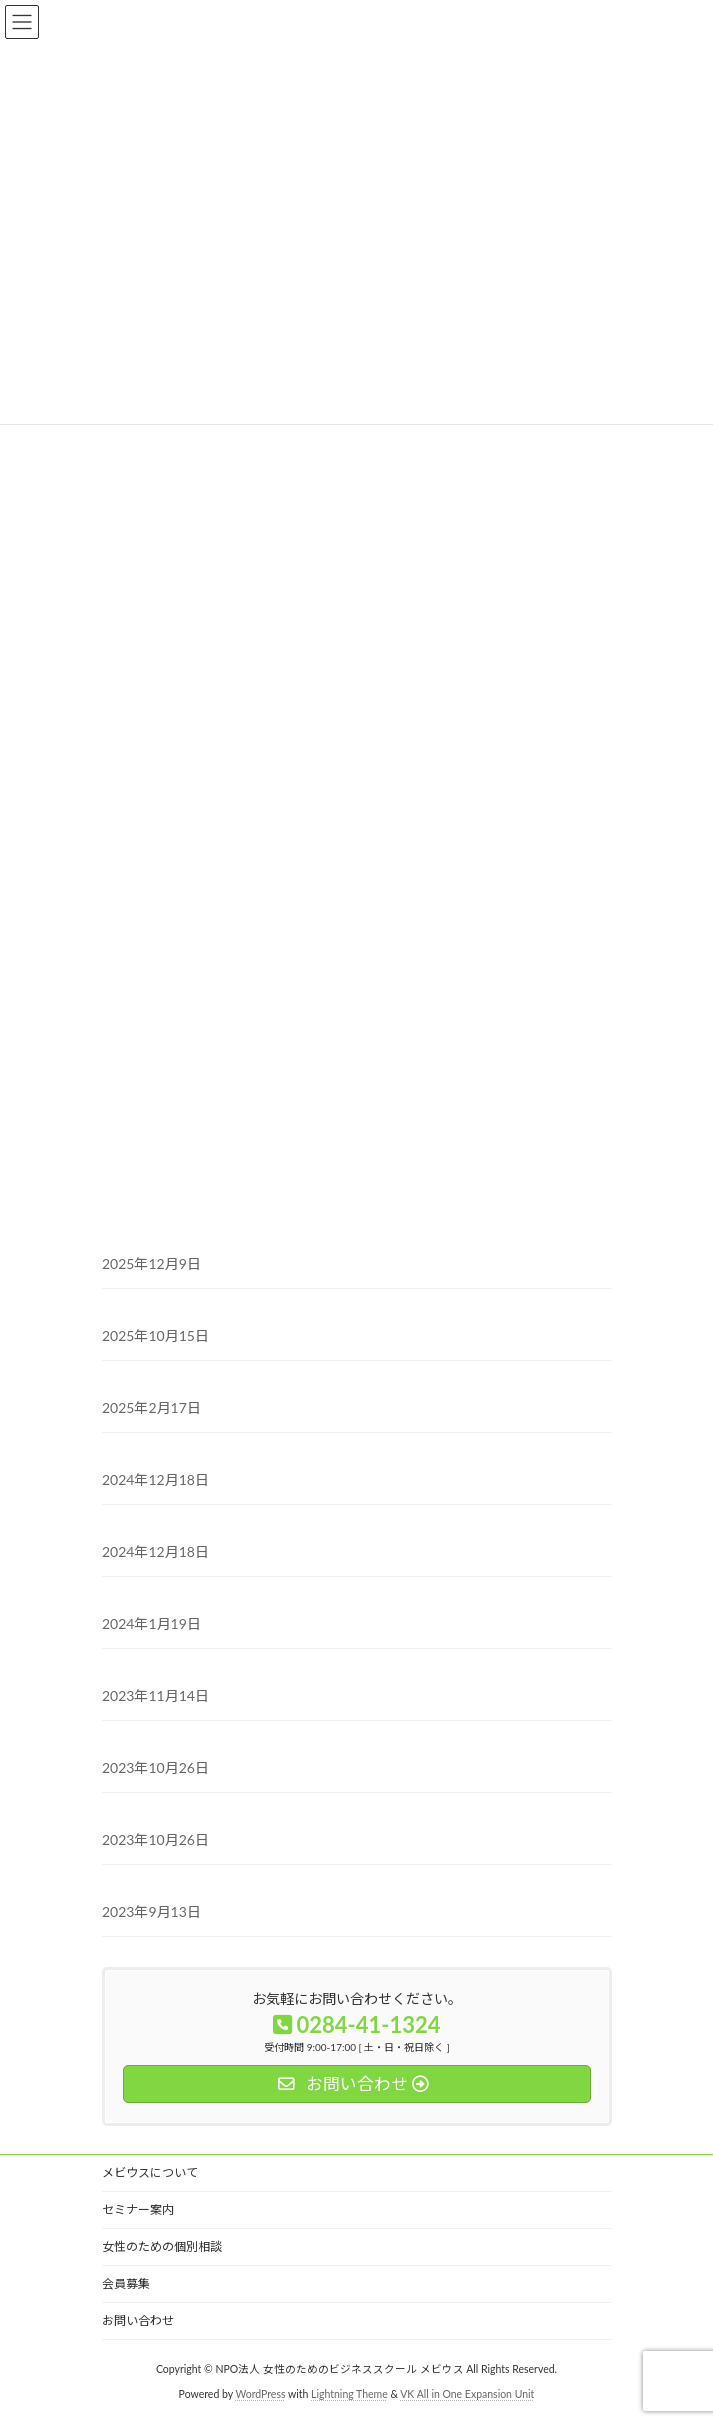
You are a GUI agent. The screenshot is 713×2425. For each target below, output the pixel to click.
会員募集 (126, 2283)
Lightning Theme (349, 2394)
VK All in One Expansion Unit (467, 2394)
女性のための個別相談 (162, 2246)
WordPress (260, 2394)
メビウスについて (150, 2172)
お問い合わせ (138, 2320)
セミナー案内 (138, 2209)
